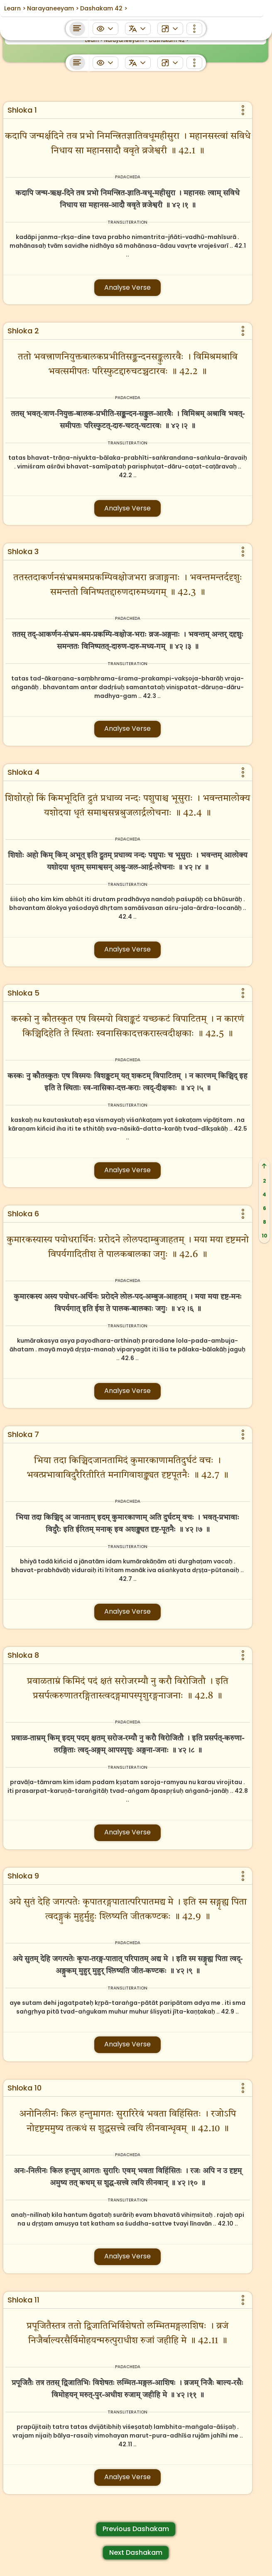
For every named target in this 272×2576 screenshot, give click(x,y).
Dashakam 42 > (169, 40)
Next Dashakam (135, 2552)
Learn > (94, 40)
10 (264, 1235)
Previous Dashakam (136, 2529)
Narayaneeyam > (126, 40)
